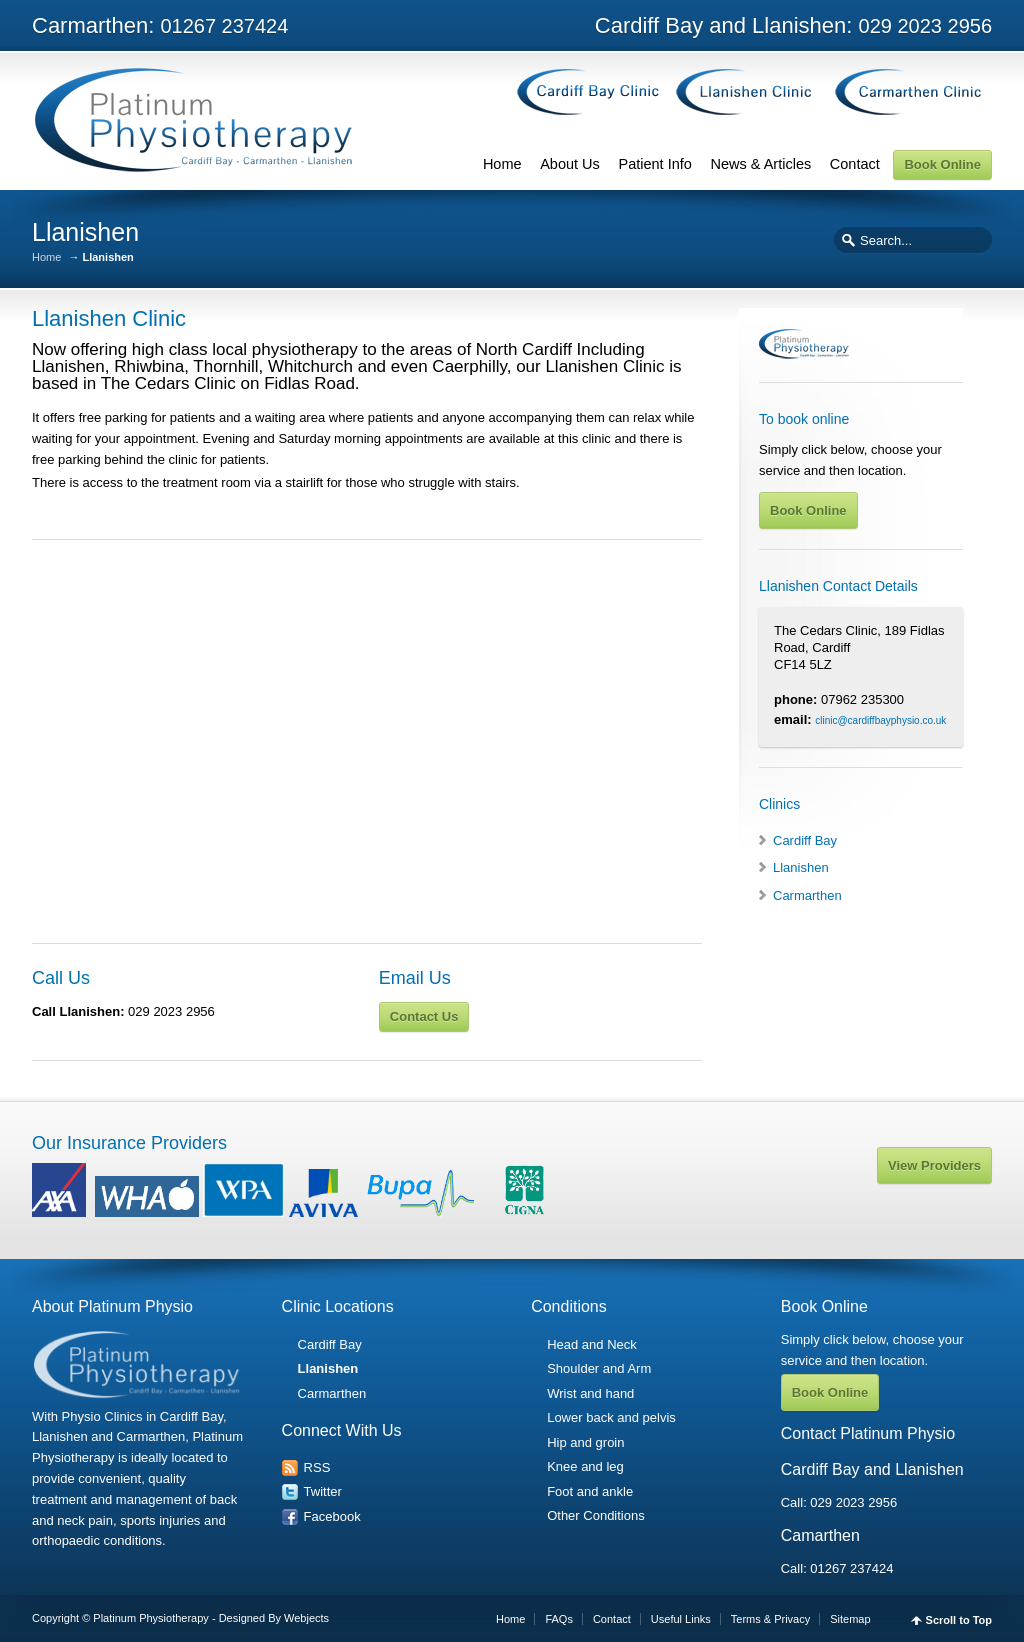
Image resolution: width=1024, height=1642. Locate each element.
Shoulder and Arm (599, 1368)
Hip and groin (585, 1442)
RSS (317, 1467)
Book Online (942, 164)
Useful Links (681, 1619)
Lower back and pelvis (611, 1417)
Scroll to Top (959, 1620)
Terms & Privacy (770, 1619)
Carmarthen (807, 895)
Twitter (323, 1491)
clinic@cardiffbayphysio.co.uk (880, 720)
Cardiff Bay (805, 840)
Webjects (306, 1618)
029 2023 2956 (853, 1502)
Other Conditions (596, 1515)
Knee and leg (585, 1466)
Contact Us (424, 1016)
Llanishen (801, 867)
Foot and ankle (590, 1491)
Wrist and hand (590, 1393)
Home (502, 164)
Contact (855, 164)
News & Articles (760, 164)
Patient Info (654, 164)
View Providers (934, 1165)
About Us (570, 164)
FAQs (559, 1619)
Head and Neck (592, 1344)
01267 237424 (851, 1568)
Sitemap (850, 1619)
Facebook (332, 1516)
